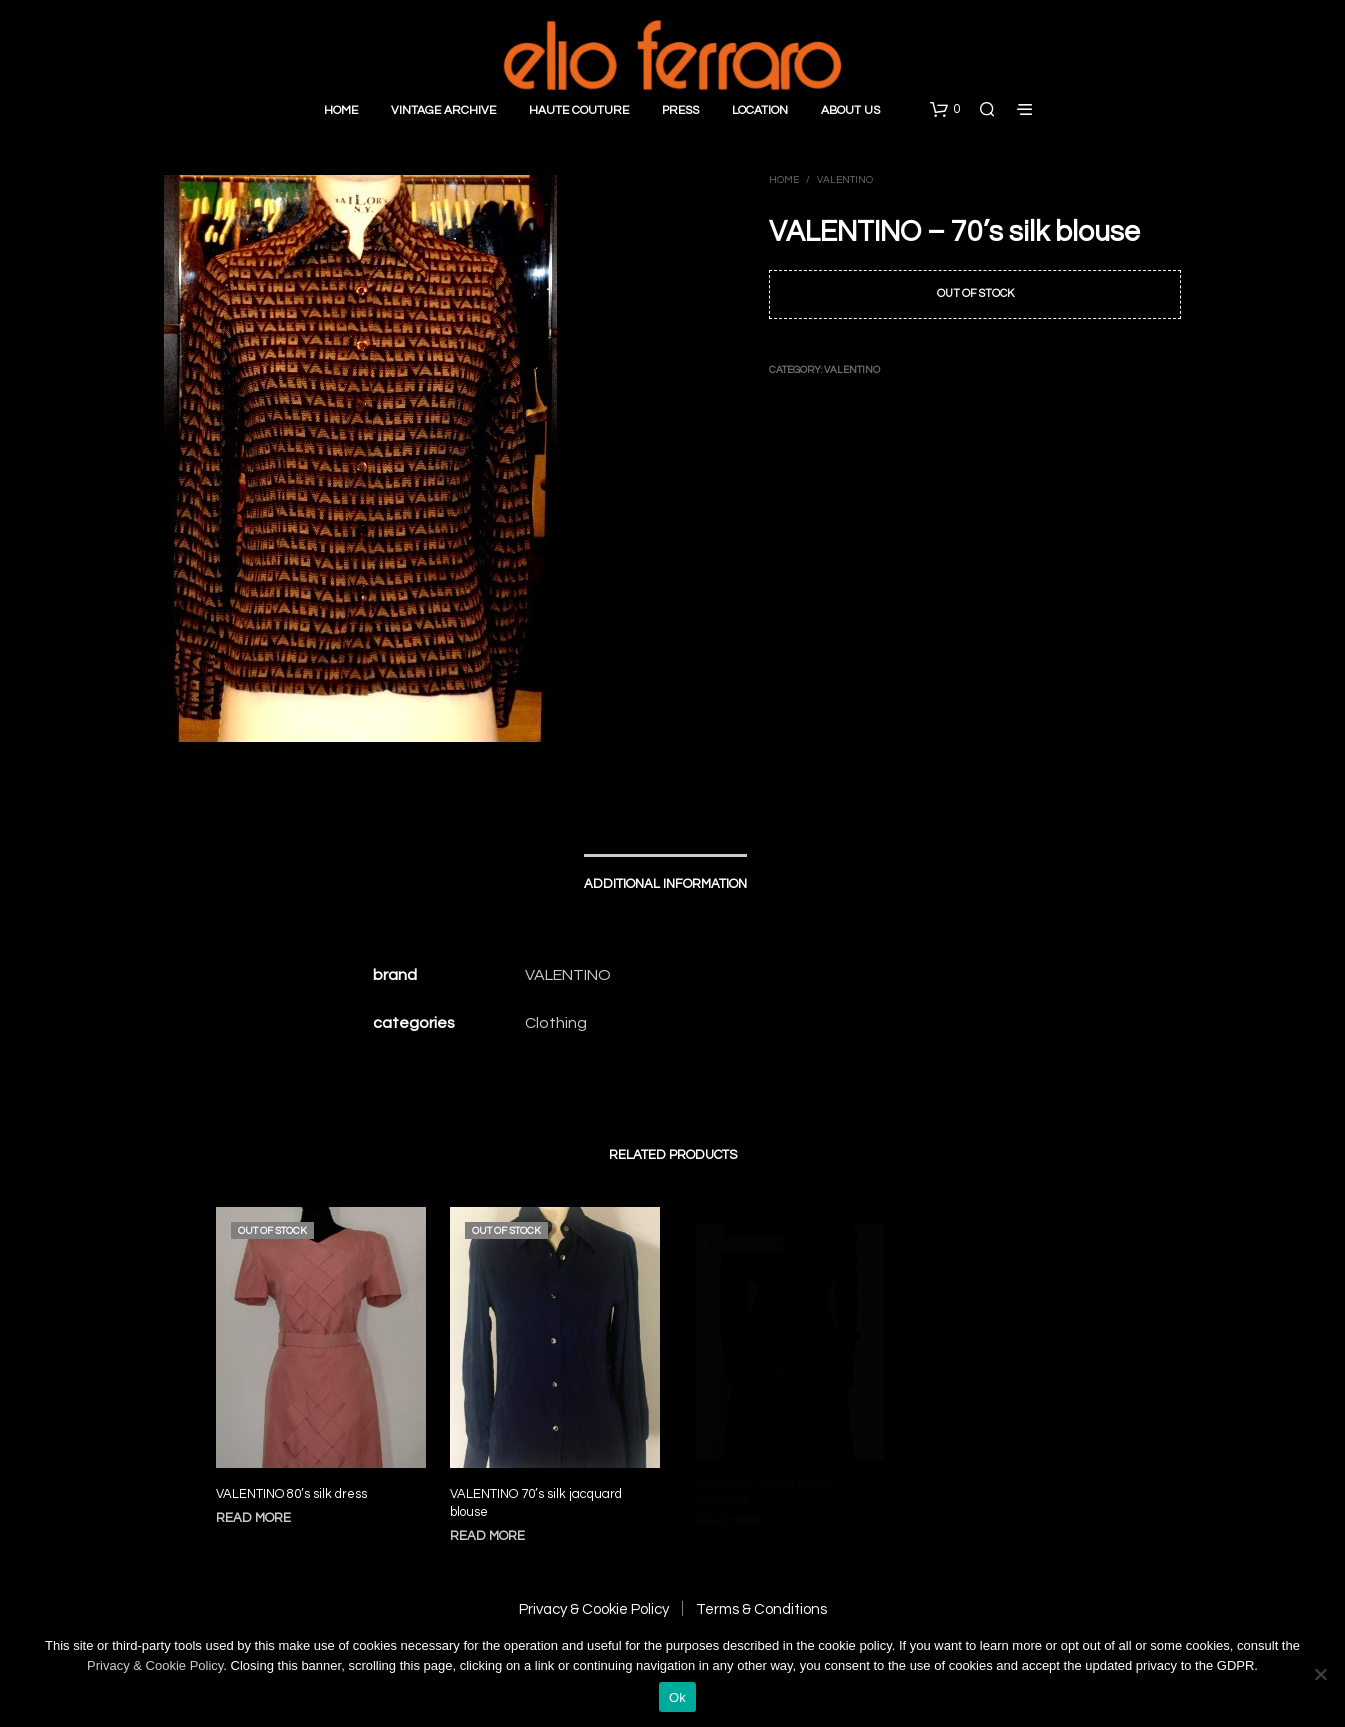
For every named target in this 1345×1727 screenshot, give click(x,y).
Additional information (665, 884)
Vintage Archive (443, 110)
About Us (850, 110)
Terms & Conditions (761, 1609)
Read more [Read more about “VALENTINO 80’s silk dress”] (253, 1518)
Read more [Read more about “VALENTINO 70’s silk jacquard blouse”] (492, 1526)
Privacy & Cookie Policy (594, 1609)
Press (680, 110)
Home (341, 110)
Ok (677, 1697)
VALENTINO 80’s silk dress (291, 1494)
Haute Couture (579, 110)
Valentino (845, 180)
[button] (945, 110)
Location (760, 110)
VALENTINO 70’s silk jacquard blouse (538, 1496)
